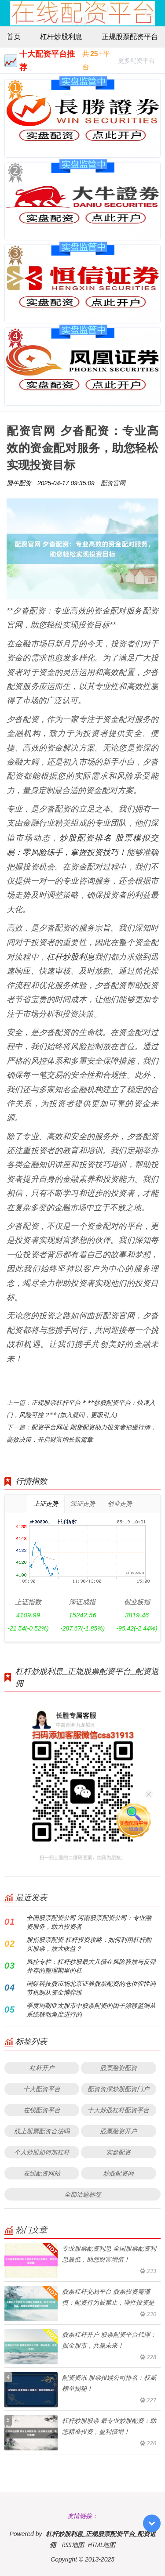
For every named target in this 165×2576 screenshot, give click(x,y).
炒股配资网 (118, 2173)
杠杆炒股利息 (61, 36)
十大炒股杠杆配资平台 (118, 2110)
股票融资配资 (118, 2068)
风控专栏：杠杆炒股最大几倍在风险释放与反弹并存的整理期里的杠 (91, 1965)
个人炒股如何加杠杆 (42, 2152)
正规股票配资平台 (130, 36)
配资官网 (113, 483)
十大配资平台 (41, 2089)
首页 (14, 36)
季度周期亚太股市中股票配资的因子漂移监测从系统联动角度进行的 (91, 2009)
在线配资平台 (41, 2110)
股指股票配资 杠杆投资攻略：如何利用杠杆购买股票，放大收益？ (88, 1943)
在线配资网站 (41, 2173)
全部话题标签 (82, 2194)
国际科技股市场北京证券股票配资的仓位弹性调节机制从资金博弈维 (91, 1987)
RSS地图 (73, 2544)
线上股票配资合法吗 (42, 2131)
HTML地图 (101, 2544)
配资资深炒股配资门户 (118, 2089)
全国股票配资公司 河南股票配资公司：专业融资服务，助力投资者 (88, 1921)
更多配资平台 (136, 61)
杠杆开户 (41, 2068)
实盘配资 (118, 2152)
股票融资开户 (118, 2131)
